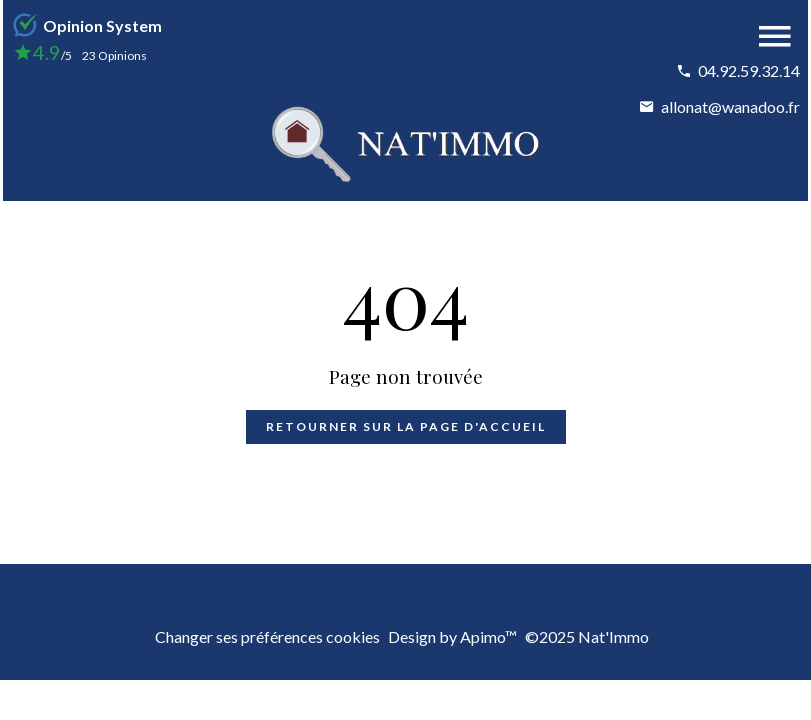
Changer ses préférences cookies (267, 636)
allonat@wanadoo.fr (730, 106)
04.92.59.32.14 (749, 70)
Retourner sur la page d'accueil (406, 426)
